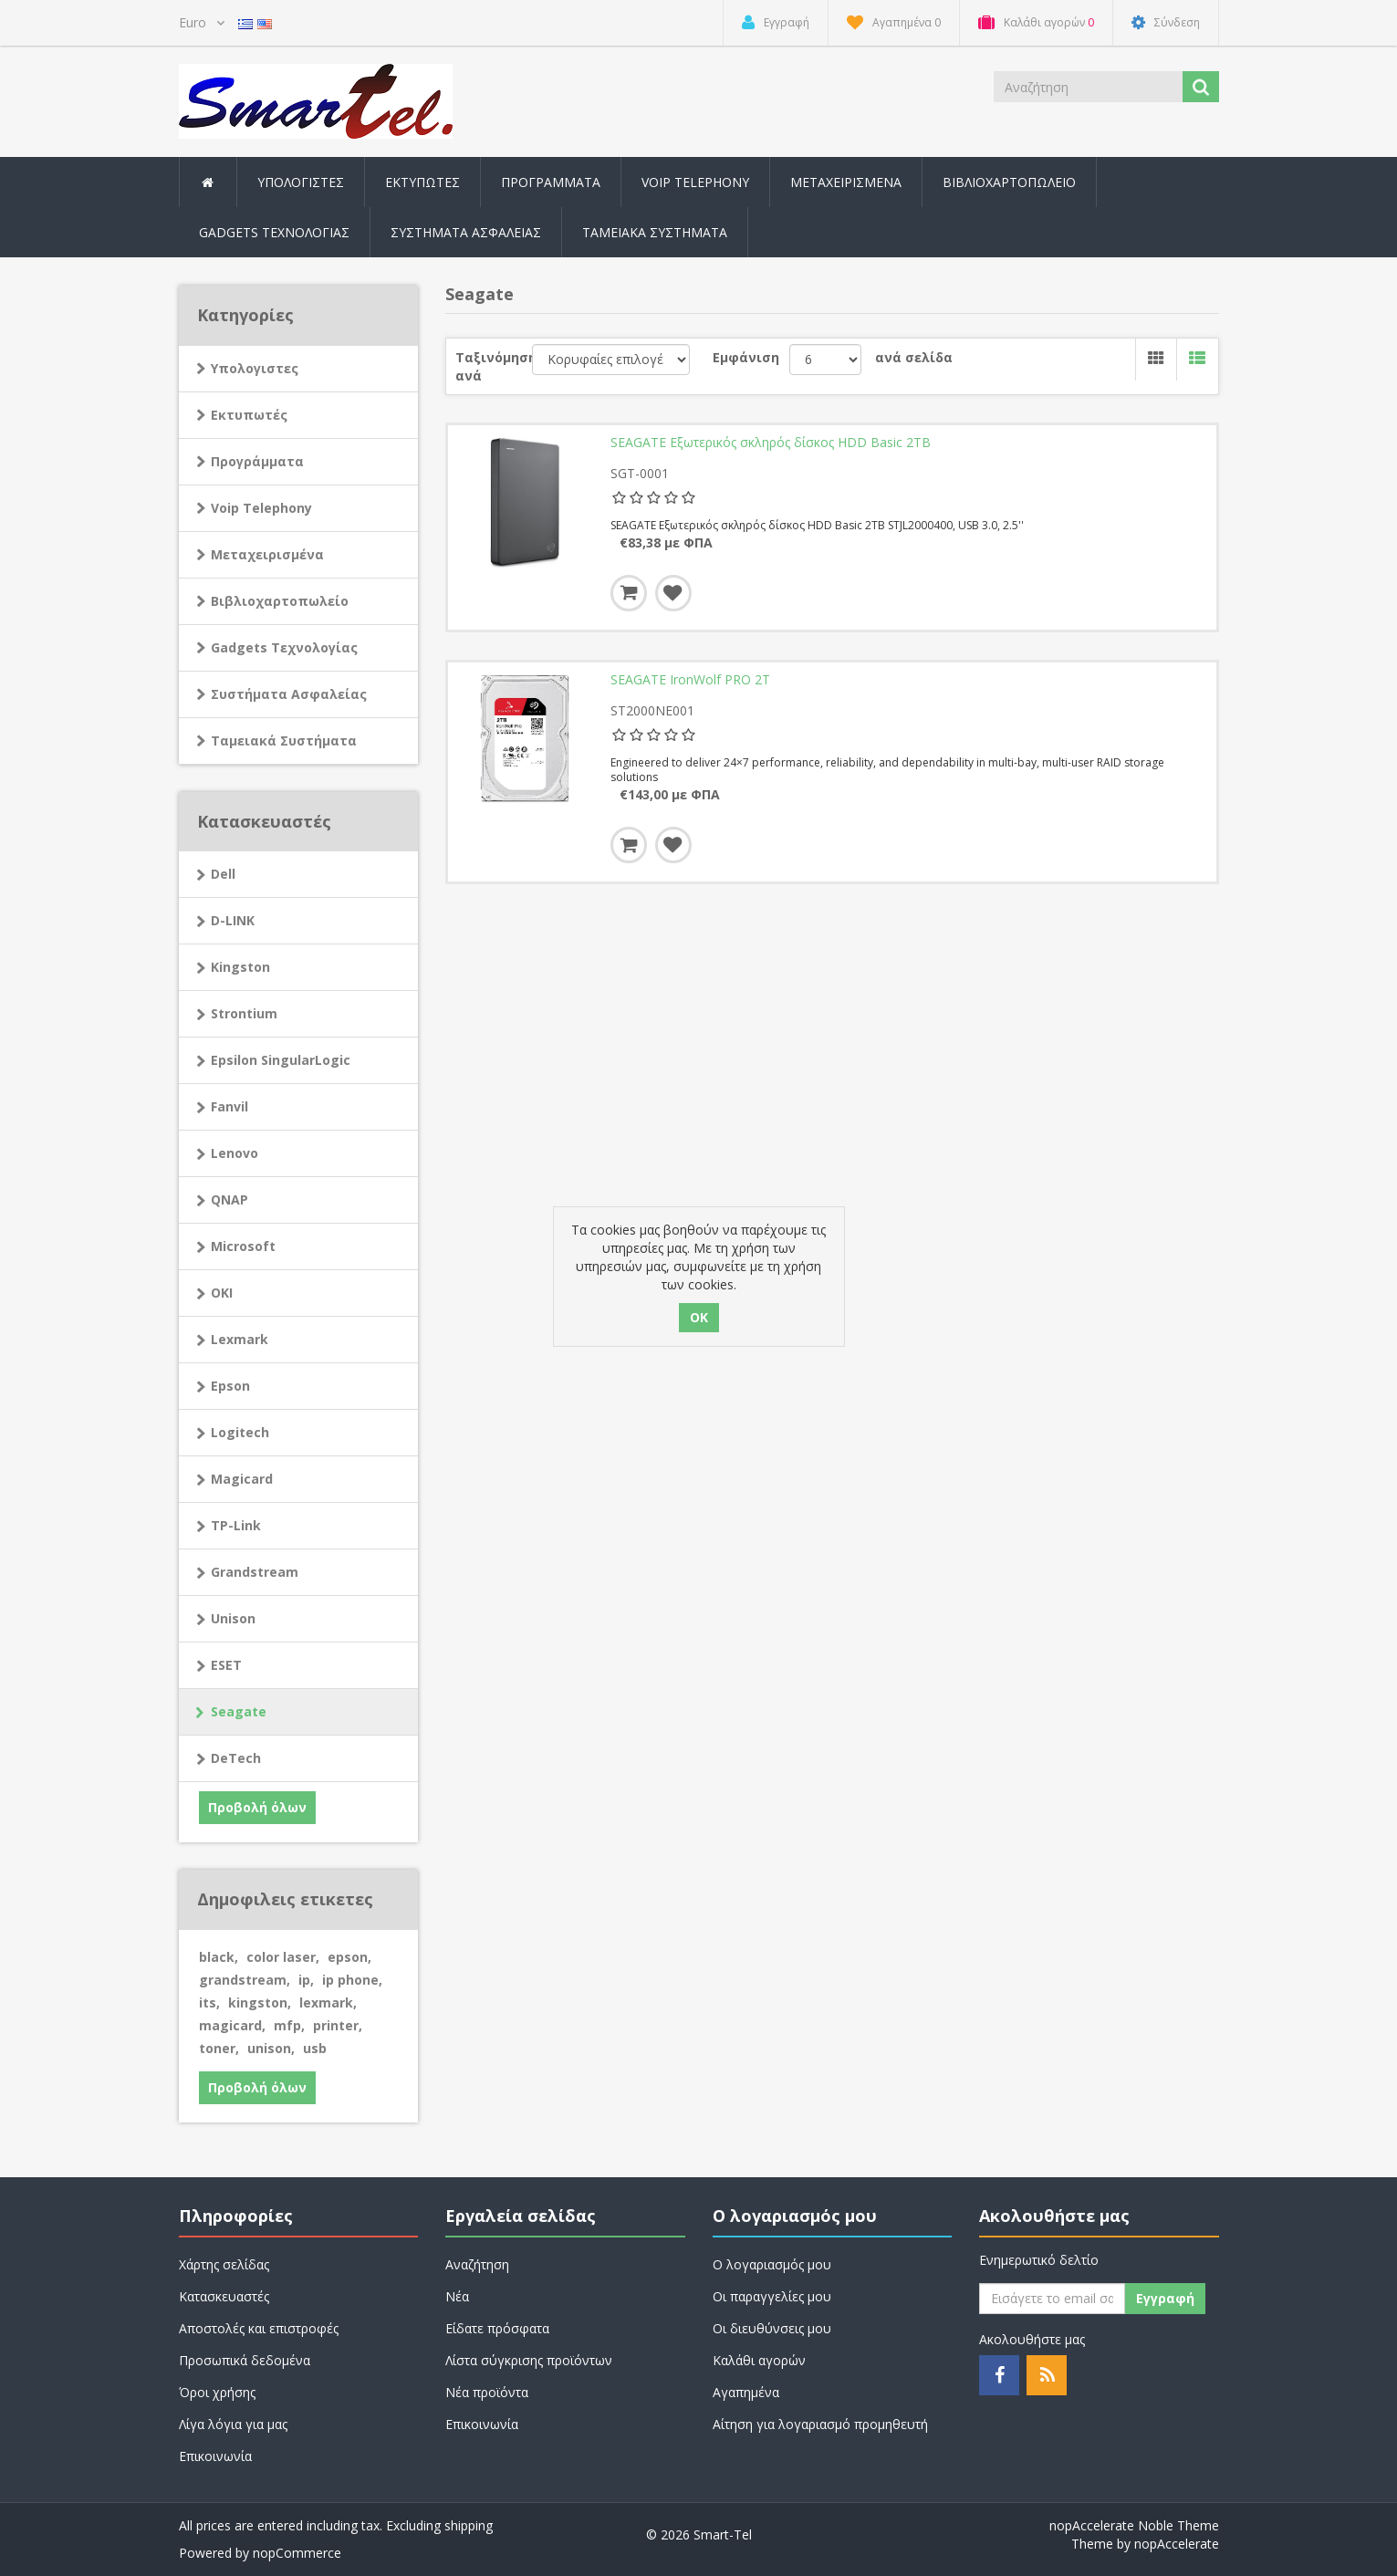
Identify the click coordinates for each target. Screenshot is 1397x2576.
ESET (226, 1665)
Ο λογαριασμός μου (772, 2264)
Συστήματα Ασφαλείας (466, 232)
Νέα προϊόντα (486, 2392)
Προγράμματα (257, 461)
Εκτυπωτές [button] (422, 182)
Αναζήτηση (477, 2264)
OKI (222, 1292)
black (218, 1957)
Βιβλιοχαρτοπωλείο (1009, 182)
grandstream (244, 1979)
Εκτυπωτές (249, 414)
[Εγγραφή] (1052, 2298)
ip (306, 1979)
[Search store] (1089, 86)
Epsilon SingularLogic (280, 1060)
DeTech (236, 1758)
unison (271, 2048)
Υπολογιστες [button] (300, 182)
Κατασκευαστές (224, 2296)
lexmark (328, 2002)
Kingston (240, 966)
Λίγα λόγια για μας (233, 2424)
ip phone (352, 1979)
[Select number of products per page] (825, 359)
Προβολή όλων (257, 1807)
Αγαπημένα (746, 2392)
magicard (232, 2025)
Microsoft (243, 1246)
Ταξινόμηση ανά (493, 366)
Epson (230, 1385)
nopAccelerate (1176, 2543)
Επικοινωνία (215, 2456)
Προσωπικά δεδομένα (244, 2360)
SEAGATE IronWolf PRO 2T (690, 680)
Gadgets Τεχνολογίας (284, 647)
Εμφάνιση (746, 357)
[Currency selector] (201, 23)
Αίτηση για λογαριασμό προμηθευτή (820, 2424)
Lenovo (234, 1153)
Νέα (457, 2296)
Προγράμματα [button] (550, 182)
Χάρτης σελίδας (224, 2264)
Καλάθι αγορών (759, 2360)
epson (349, 1957)
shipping (468, 2525)
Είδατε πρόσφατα (497, 2328)
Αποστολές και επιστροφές (259, 2328)
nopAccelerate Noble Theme (1134, 2525)
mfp (289, 2025)
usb (315, 2048)
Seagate (238, 1711)
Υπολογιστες (254, 368)
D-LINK (233, 920)
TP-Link (236, 1525)
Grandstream (254, 1571)
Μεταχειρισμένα (846, 182)
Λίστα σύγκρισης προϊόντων (528, 2360)
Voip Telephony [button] (695, 182)
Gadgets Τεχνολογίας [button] (274, 232)
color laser (282, 1957)
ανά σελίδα (914, 357)
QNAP (229, 1199)
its (209, 2002)
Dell (223, 873)
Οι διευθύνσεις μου (772, 2328)
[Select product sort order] (611, 359)
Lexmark (239, 1339)
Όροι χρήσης (217, 2392)
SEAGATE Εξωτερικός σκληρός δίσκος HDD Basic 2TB (770, 442)
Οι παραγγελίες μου (772, 2296)
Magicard (242, 1478)
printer (337, 2025)
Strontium (244, 1013)
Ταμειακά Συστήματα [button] (654, 232)
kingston (259, 2002)
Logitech (240, 1432)
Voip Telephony (261, 507)
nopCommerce (297, 2552)
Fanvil (229, 1106)
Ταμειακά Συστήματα (284, 740)
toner (219, 2048)
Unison (233, 1618)
